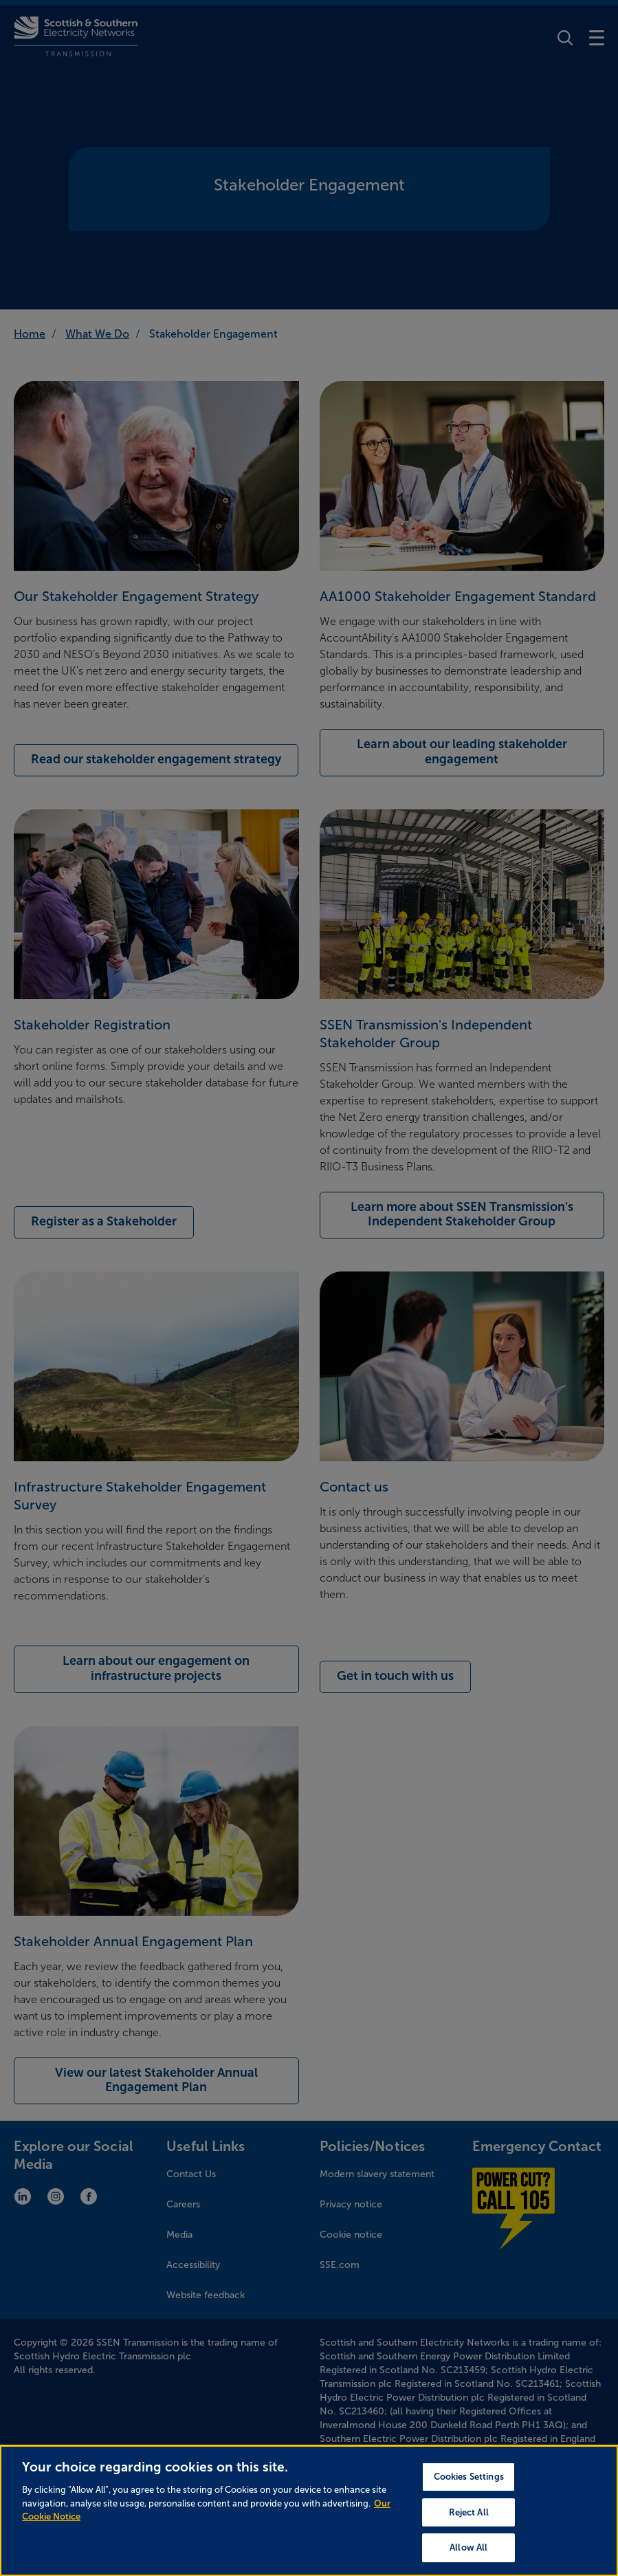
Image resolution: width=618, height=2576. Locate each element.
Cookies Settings (469, 2476)
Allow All (468, 2547)
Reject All (469, 2512)
